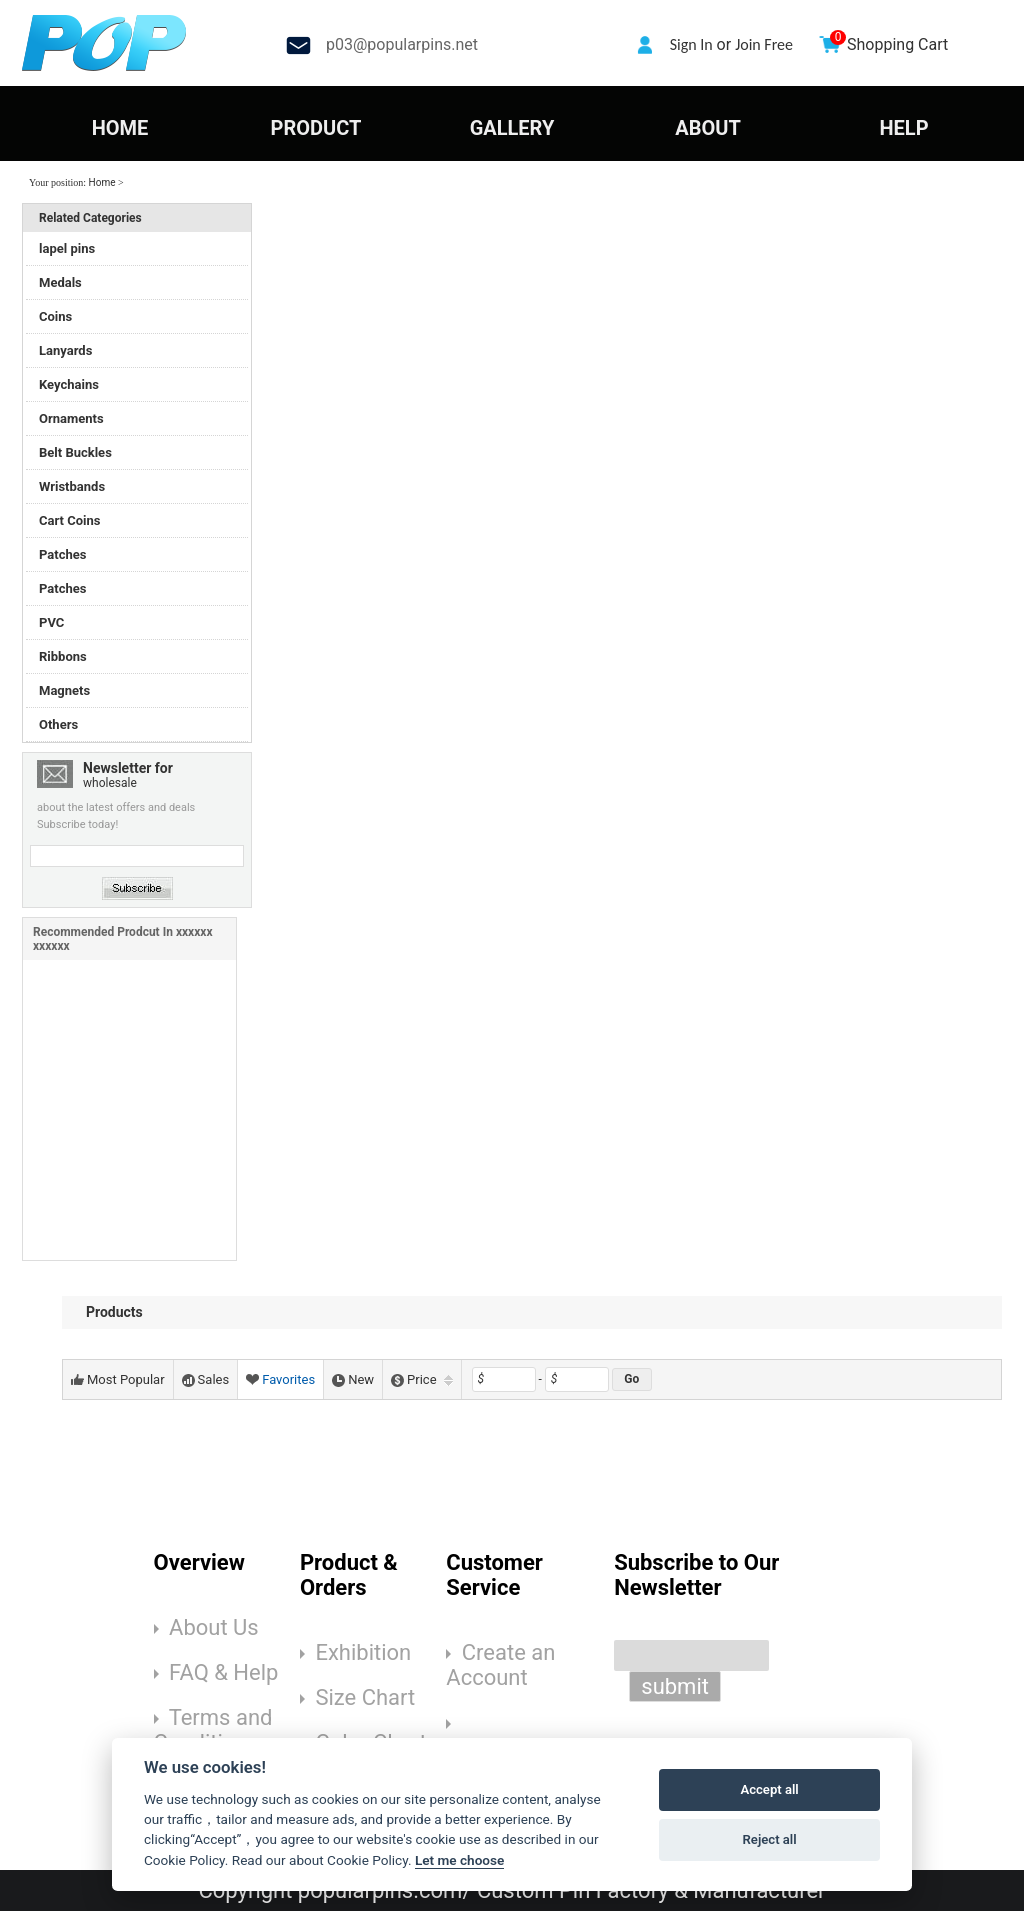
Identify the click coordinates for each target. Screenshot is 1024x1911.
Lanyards (65, 350)
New (353, 1379)
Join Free (764, 44)
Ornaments (71, 418)
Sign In (691, 44)
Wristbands (72, 486)
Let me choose (459, 1860)
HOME (120, 128)
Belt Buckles (75, 452)
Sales (206, 1379)
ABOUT (708, 128)
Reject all (770, 1839)
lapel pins (67, 248)
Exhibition (363, 1652)
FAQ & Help (223, 1672)
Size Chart (365, 1697)
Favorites (280, 1379)
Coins (55, 316)
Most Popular (118, 1379)
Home (102, 182)
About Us (214, 1627)
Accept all (769, 1789)
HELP (903, 128)
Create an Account (500, 1665)
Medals (60, 282)
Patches (62, 554)
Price (421, 1379)
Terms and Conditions (213, 1730)
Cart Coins (69, 520)
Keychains (69, 384)
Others (58, 724)
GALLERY (512, 128)
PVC (51, 622)
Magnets (64, 690)
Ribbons (63, 656)
